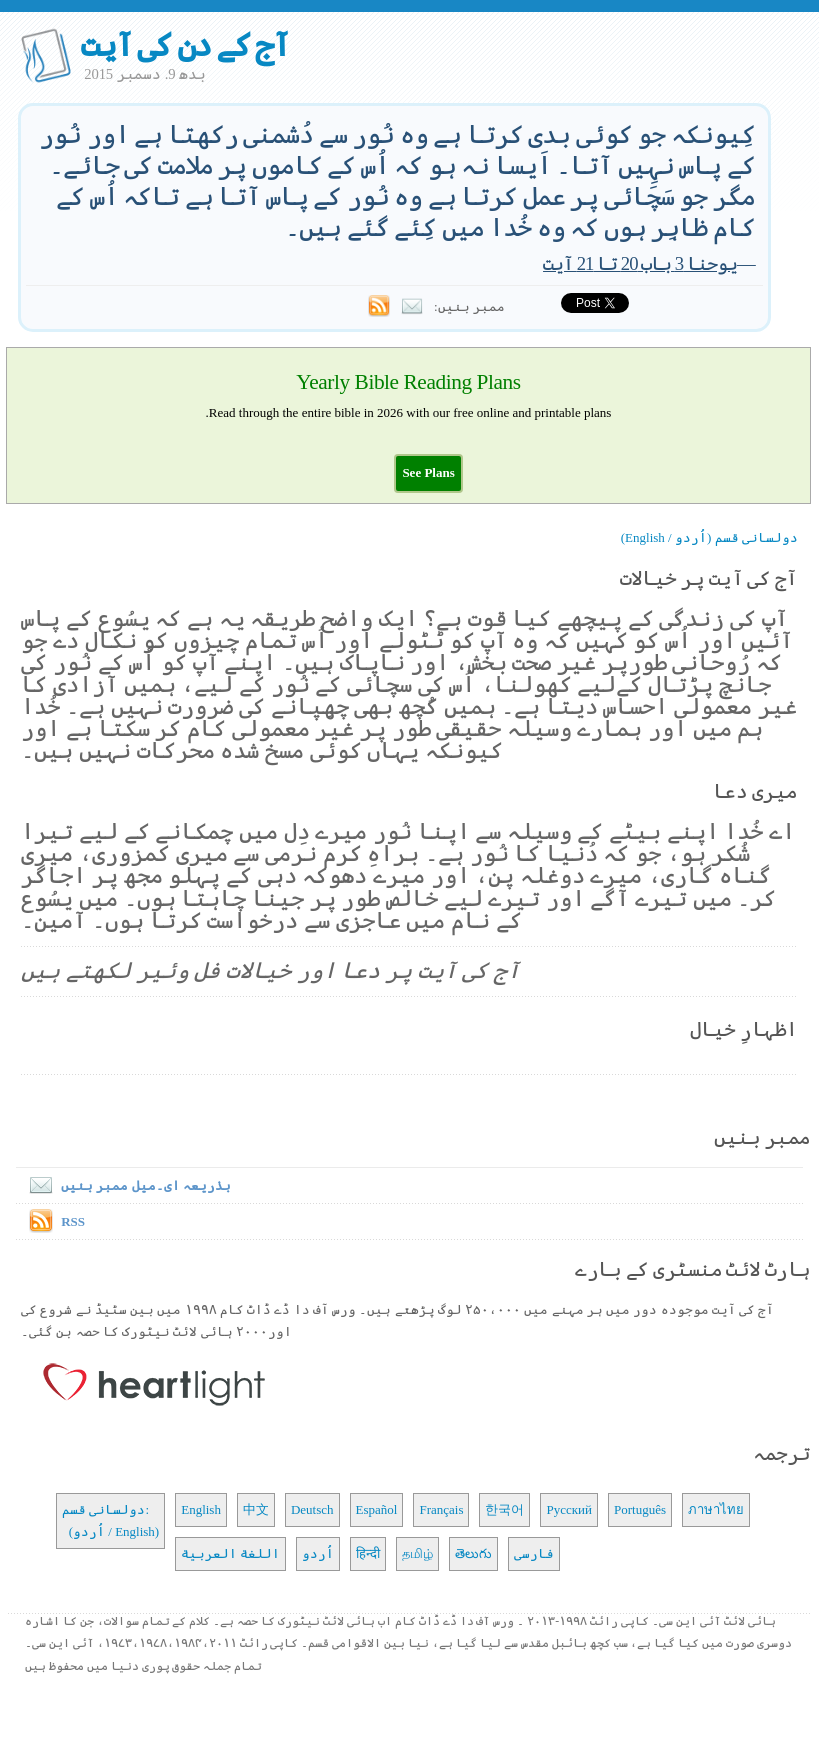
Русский (569, 1509)
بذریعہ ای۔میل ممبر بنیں (126, 1185)
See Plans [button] (428, 472)
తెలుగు (473, 1553)
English (201, 1509)
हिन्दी (368, 1553)
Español (377, 1509)
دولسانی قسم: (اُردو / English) (110, 1520)
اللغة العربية (230, 1553)
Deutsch (312, 1509)
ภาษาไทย (716, 1509)
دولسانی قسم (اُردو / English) (709, 537)
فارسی (534, 1553)
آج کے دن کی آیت (184, 45)
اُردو (318, 1553)
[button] (428, 472)
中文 (256, 1509)
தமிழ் (417, 1553)
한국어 (504, 1509)
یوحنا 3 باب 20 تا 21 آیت (640, 263)
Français (441, 1509)
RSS (73, 1221)
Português (640, 1509)
